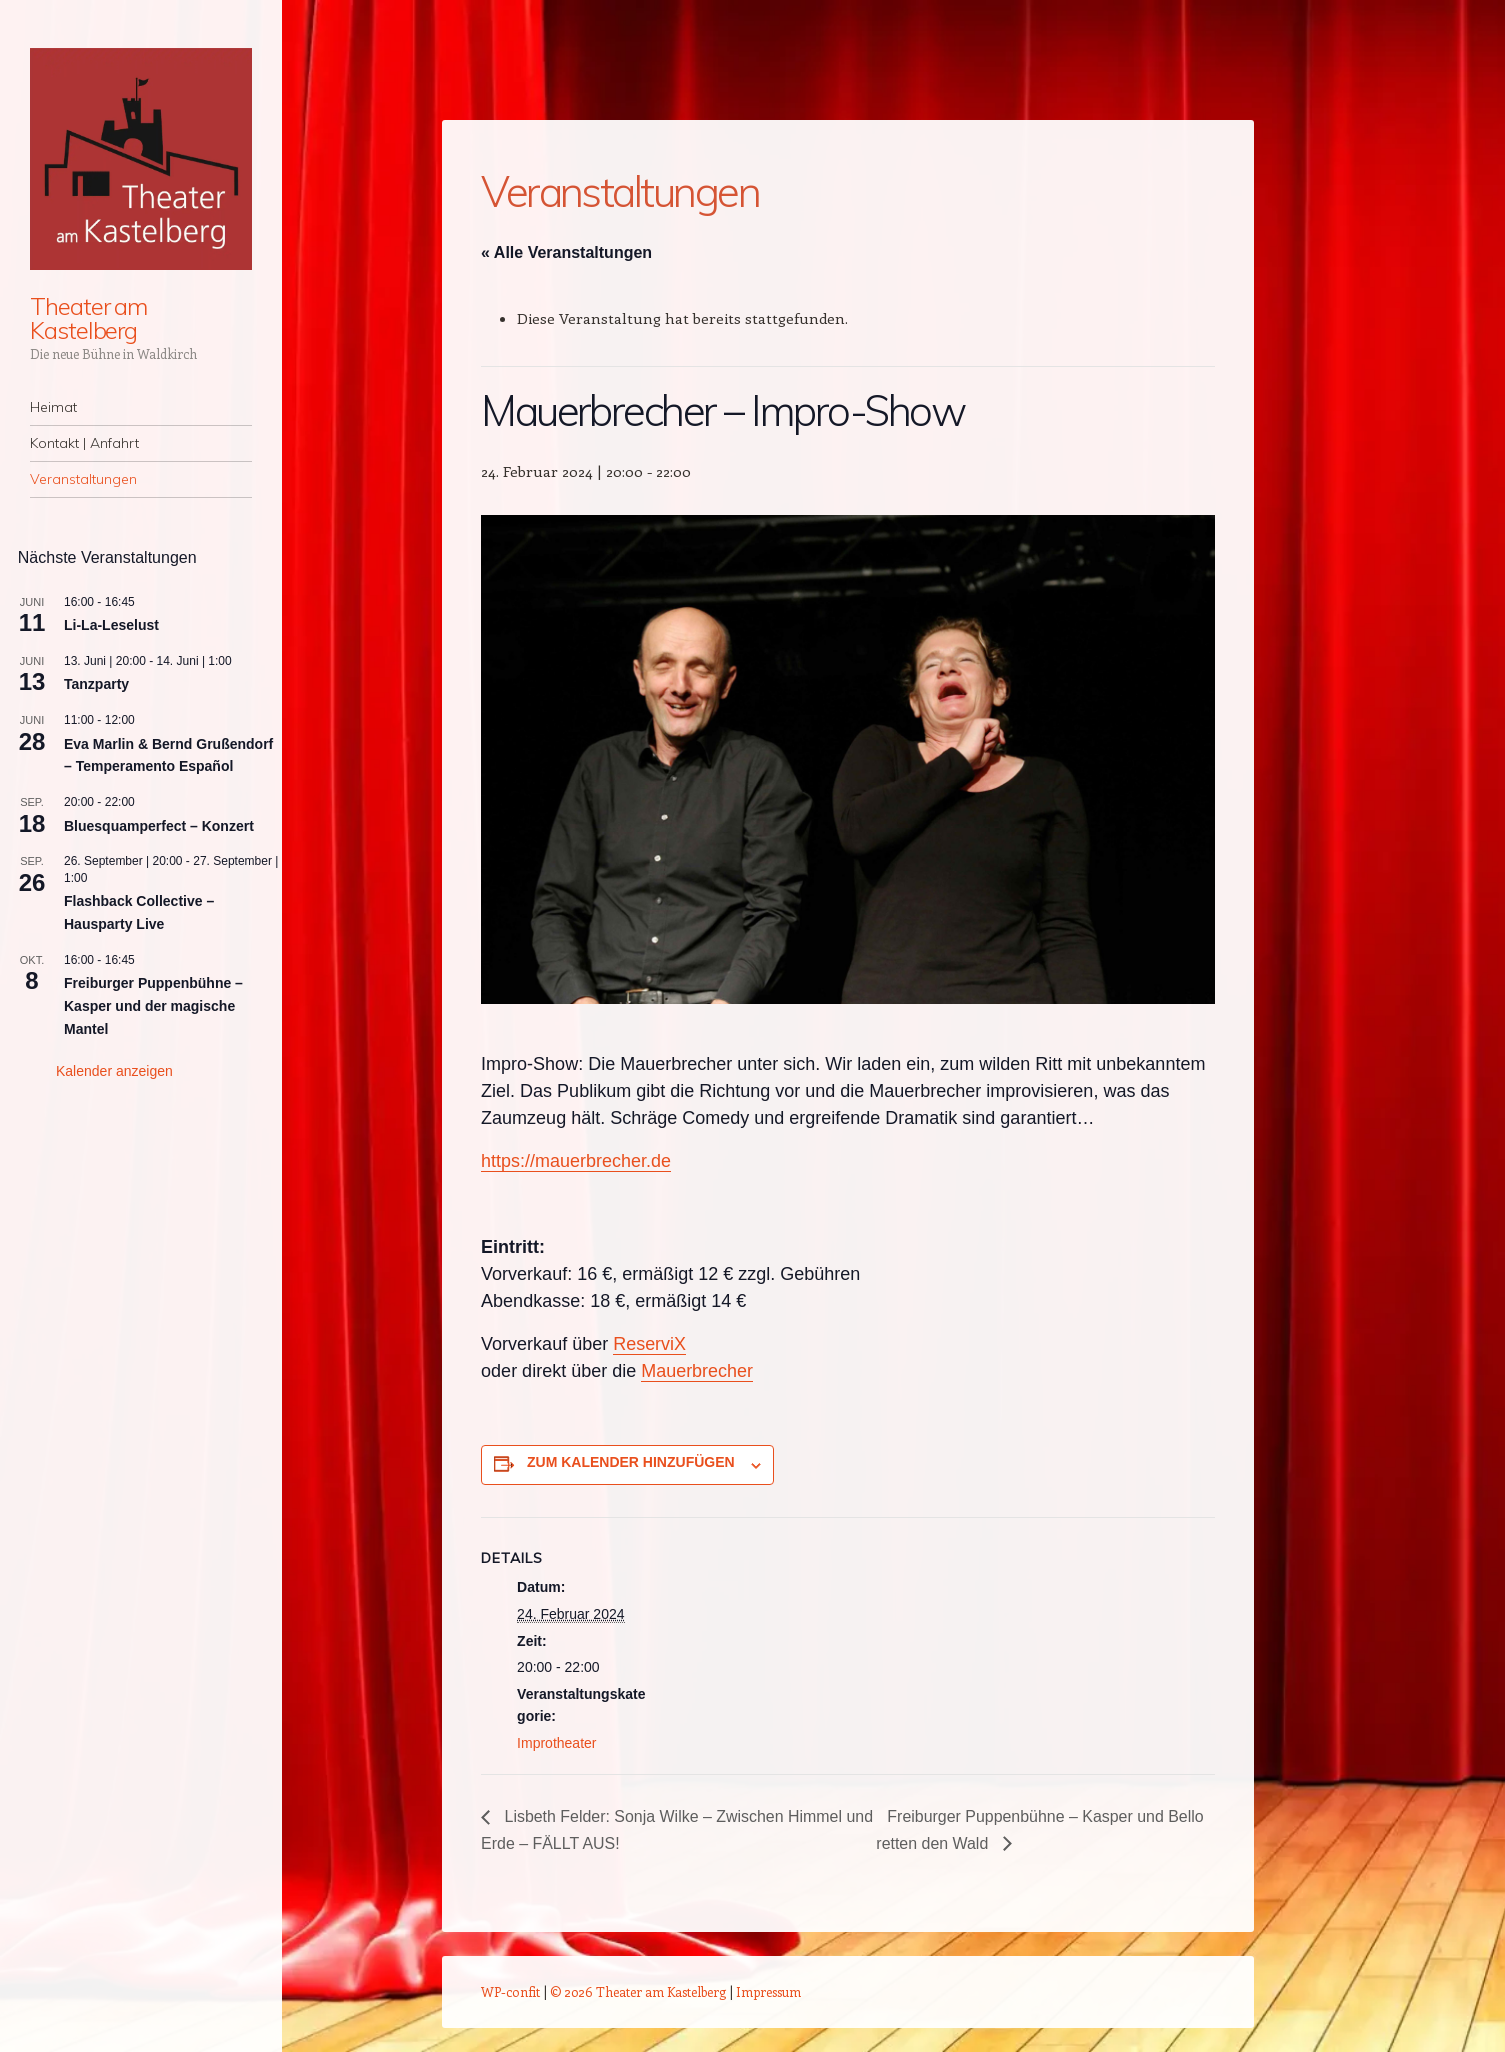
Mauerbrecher (697, 1371)
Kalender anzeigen (114, 1071)
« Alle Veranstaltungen (566, 252)
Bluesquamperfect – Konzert (159, 826)
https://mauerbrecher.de (576, 1161)
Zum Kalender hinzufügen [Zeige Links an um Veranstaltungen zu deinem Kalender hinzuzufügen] (631, 1462)
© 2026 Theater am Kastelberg (638, 1991)
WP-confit (510, 1991)
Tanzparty (96, 684)
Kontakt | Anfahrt (84, 443)
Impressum (768, 1991)
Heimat (53, 407)
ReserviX (649, 1344)
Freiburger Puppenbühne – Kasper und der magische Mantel (153, 1005)
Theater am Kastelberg (88, 318)
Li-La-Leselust (111, 625)
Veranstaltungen (83, 479)
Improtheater (556, 1743)
